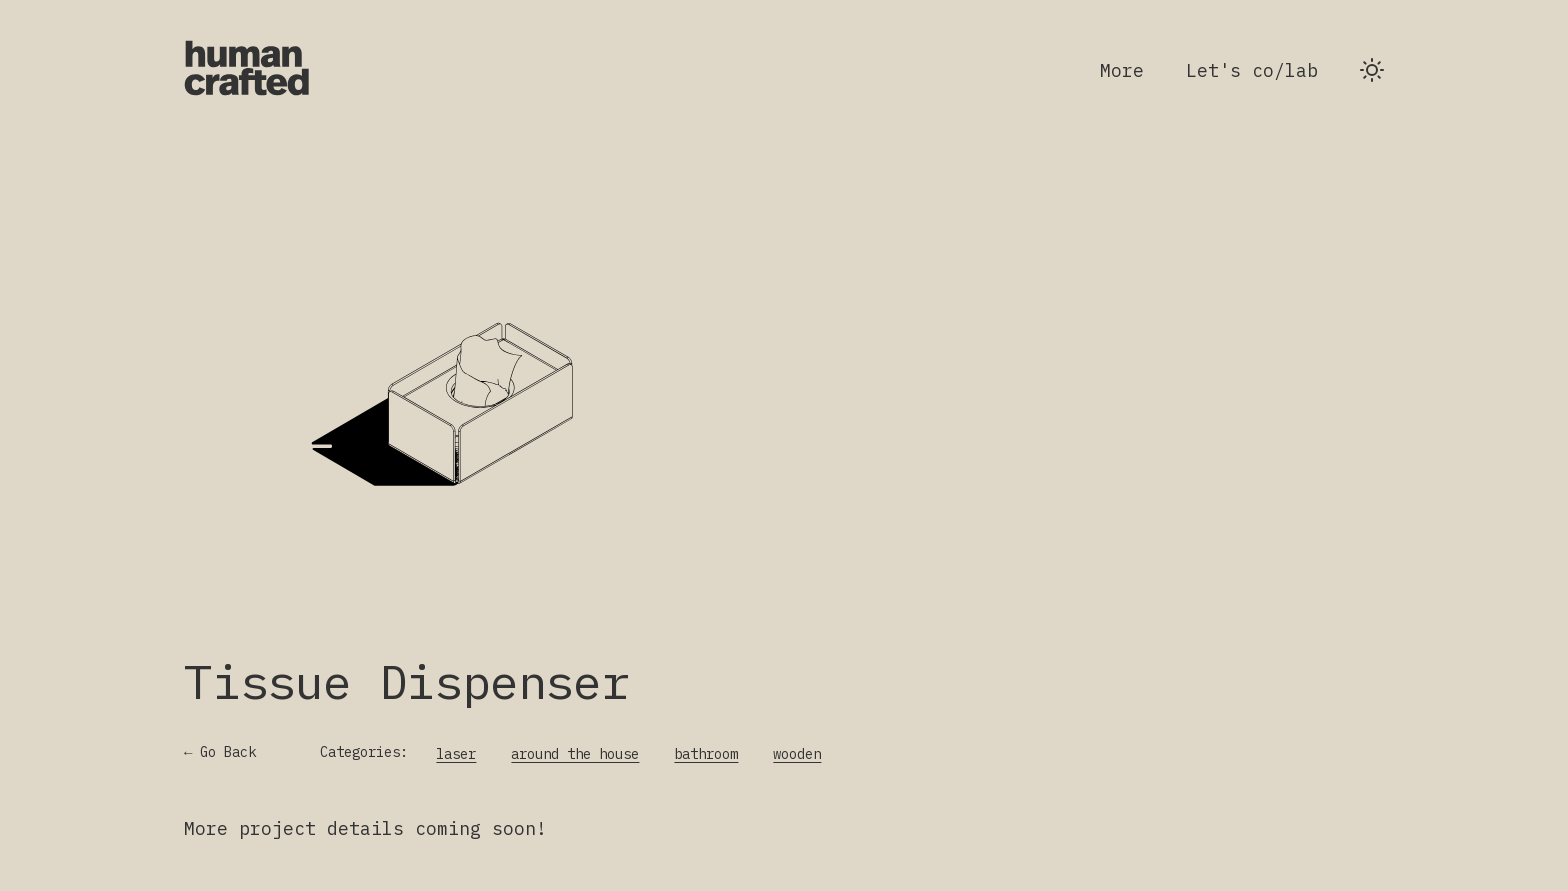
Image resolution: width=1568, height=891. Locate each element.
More (1122, 70)
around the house (575, 754)
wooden (797, 754)
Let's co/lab (1252, 70)
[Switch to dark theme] (1372, 70)
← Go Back (220, 752)
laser (456, 754)
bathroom (706, 754)
